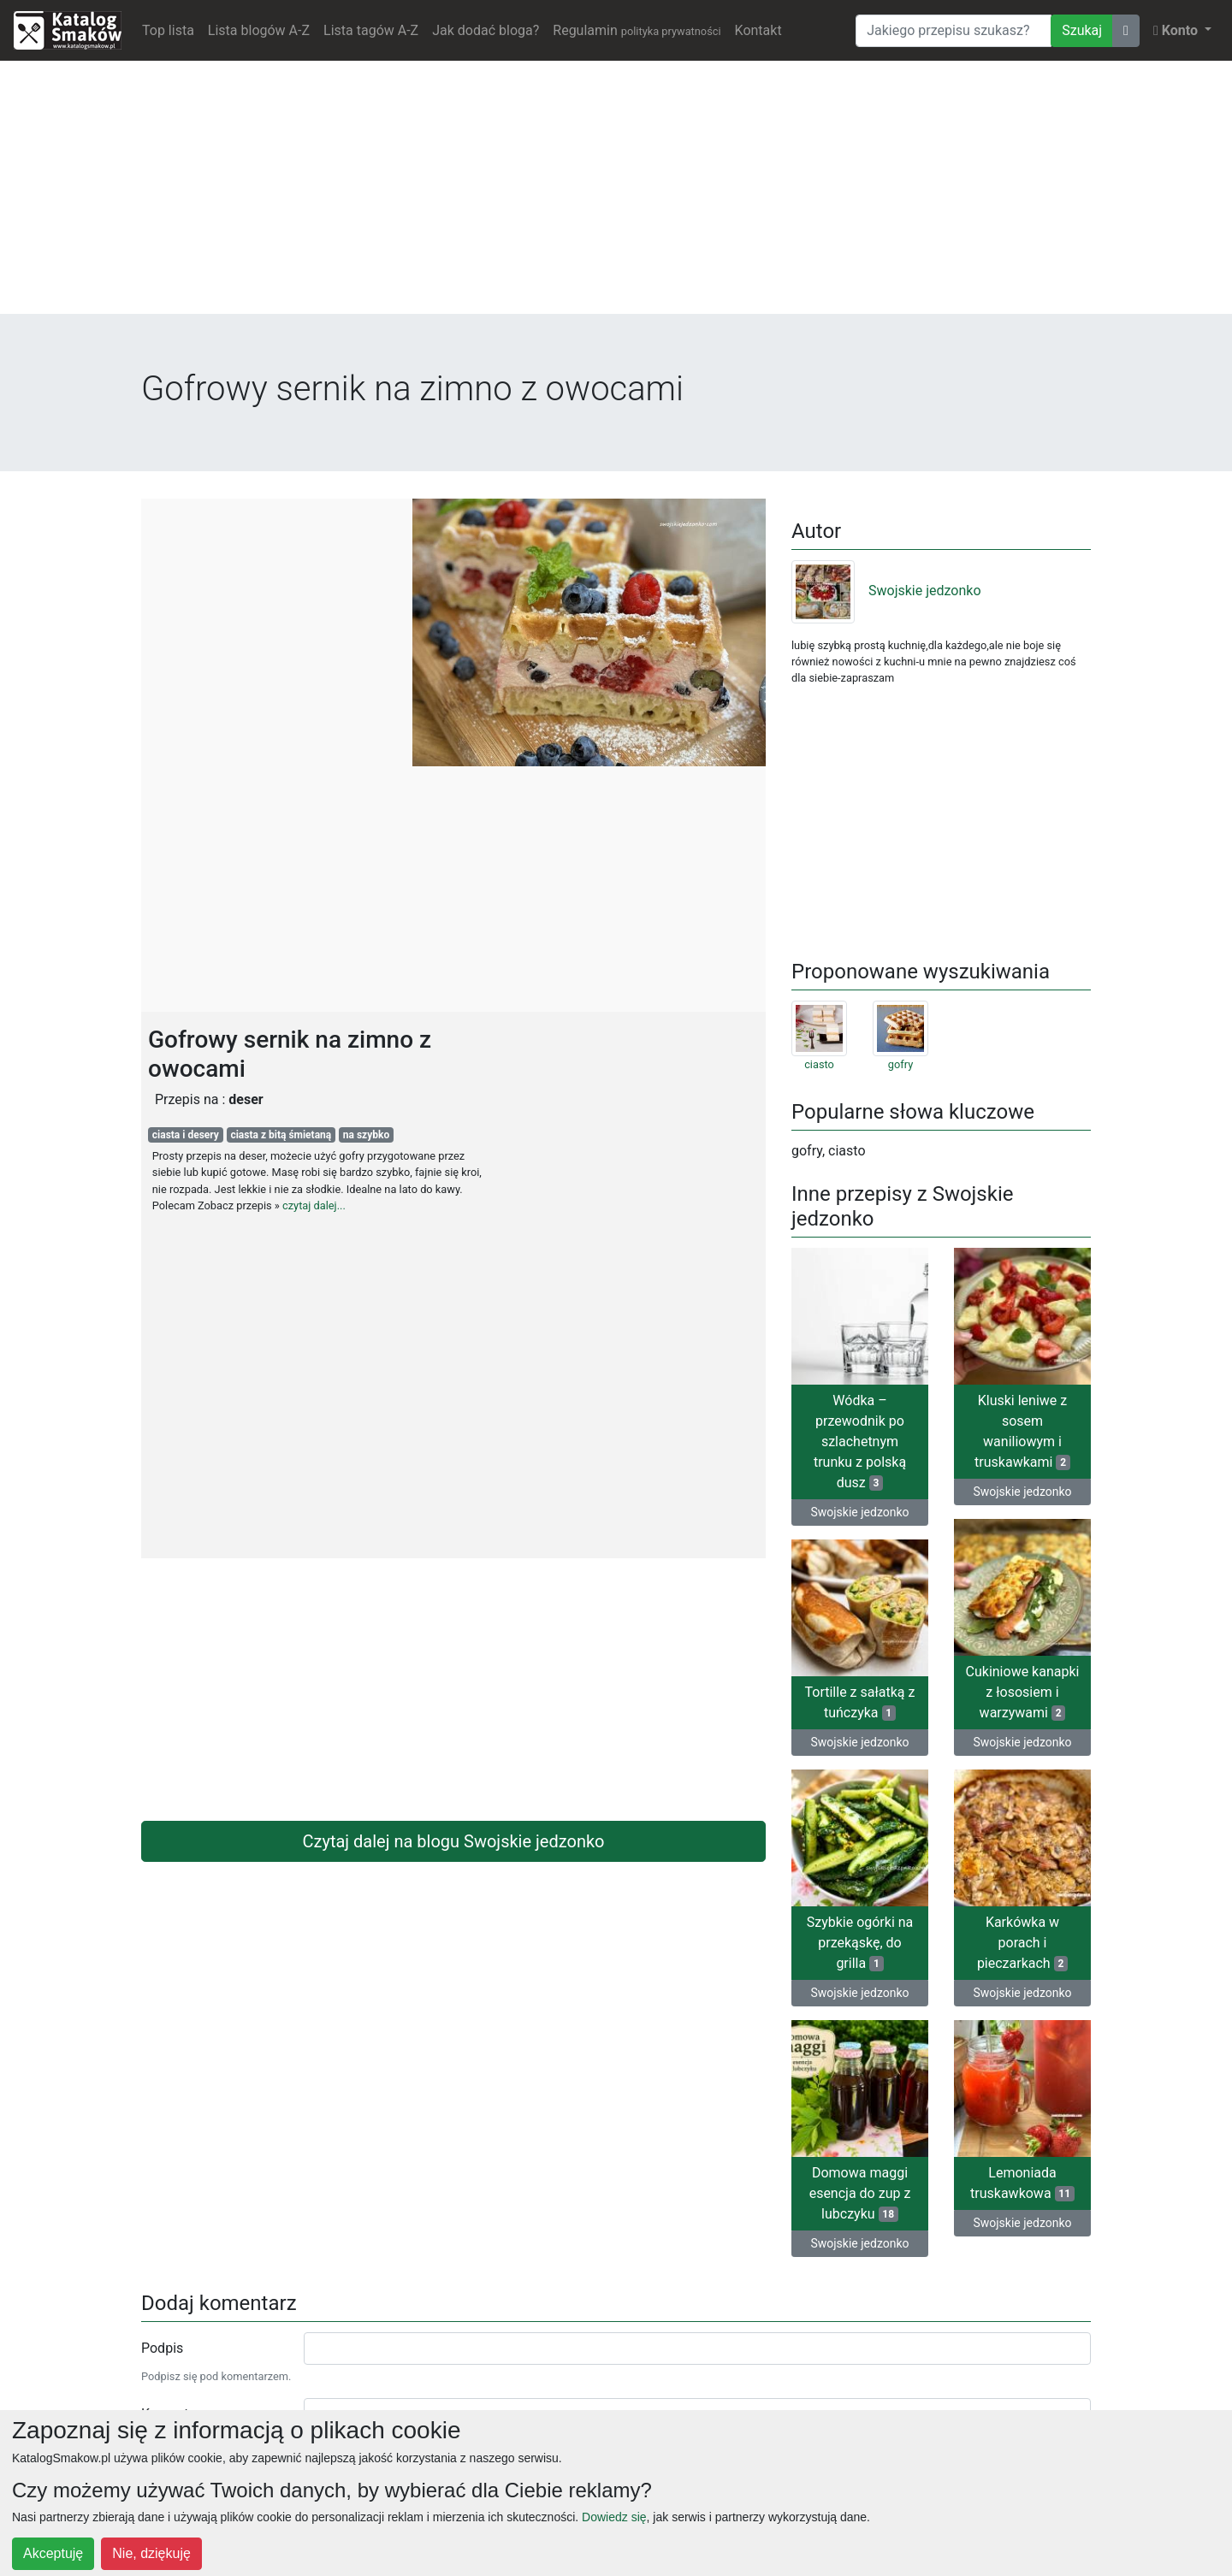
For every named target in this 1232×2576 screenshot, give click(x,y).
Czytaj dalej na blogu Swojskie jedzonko (454, 1841)
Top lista (168, 30)
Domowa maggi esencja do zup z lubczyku (860, 2193)
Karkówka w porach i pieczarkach (1022, 1942)
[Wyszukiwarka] (953, 31)
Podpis (162, 2348)
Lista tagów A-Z (370, 30)
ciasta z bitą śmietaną (280, 1135)
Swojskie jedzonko (886, 590)
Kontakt (758, 30)
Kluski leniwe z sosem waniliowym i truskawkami (1022, 1431)
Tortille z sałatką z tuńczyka (860, 1702)
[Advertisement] (616, 194)
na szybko (366, 1135)
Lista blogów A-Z (259, 30)
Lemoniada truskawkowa (1022, 2183)
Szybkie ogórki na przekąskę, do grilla (860, 1942)
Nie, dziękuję (151, 2553)
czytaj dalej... (314, 1205)
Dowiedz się (614, 2517)
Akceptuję (53, 2553)
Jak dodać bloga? (485, 30)
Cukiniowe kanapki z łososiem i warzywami (1023, 1692)
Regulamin (636, 30)
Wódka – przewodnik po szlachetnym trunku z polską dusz (860, 1441)
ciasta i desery (185, 1135)
